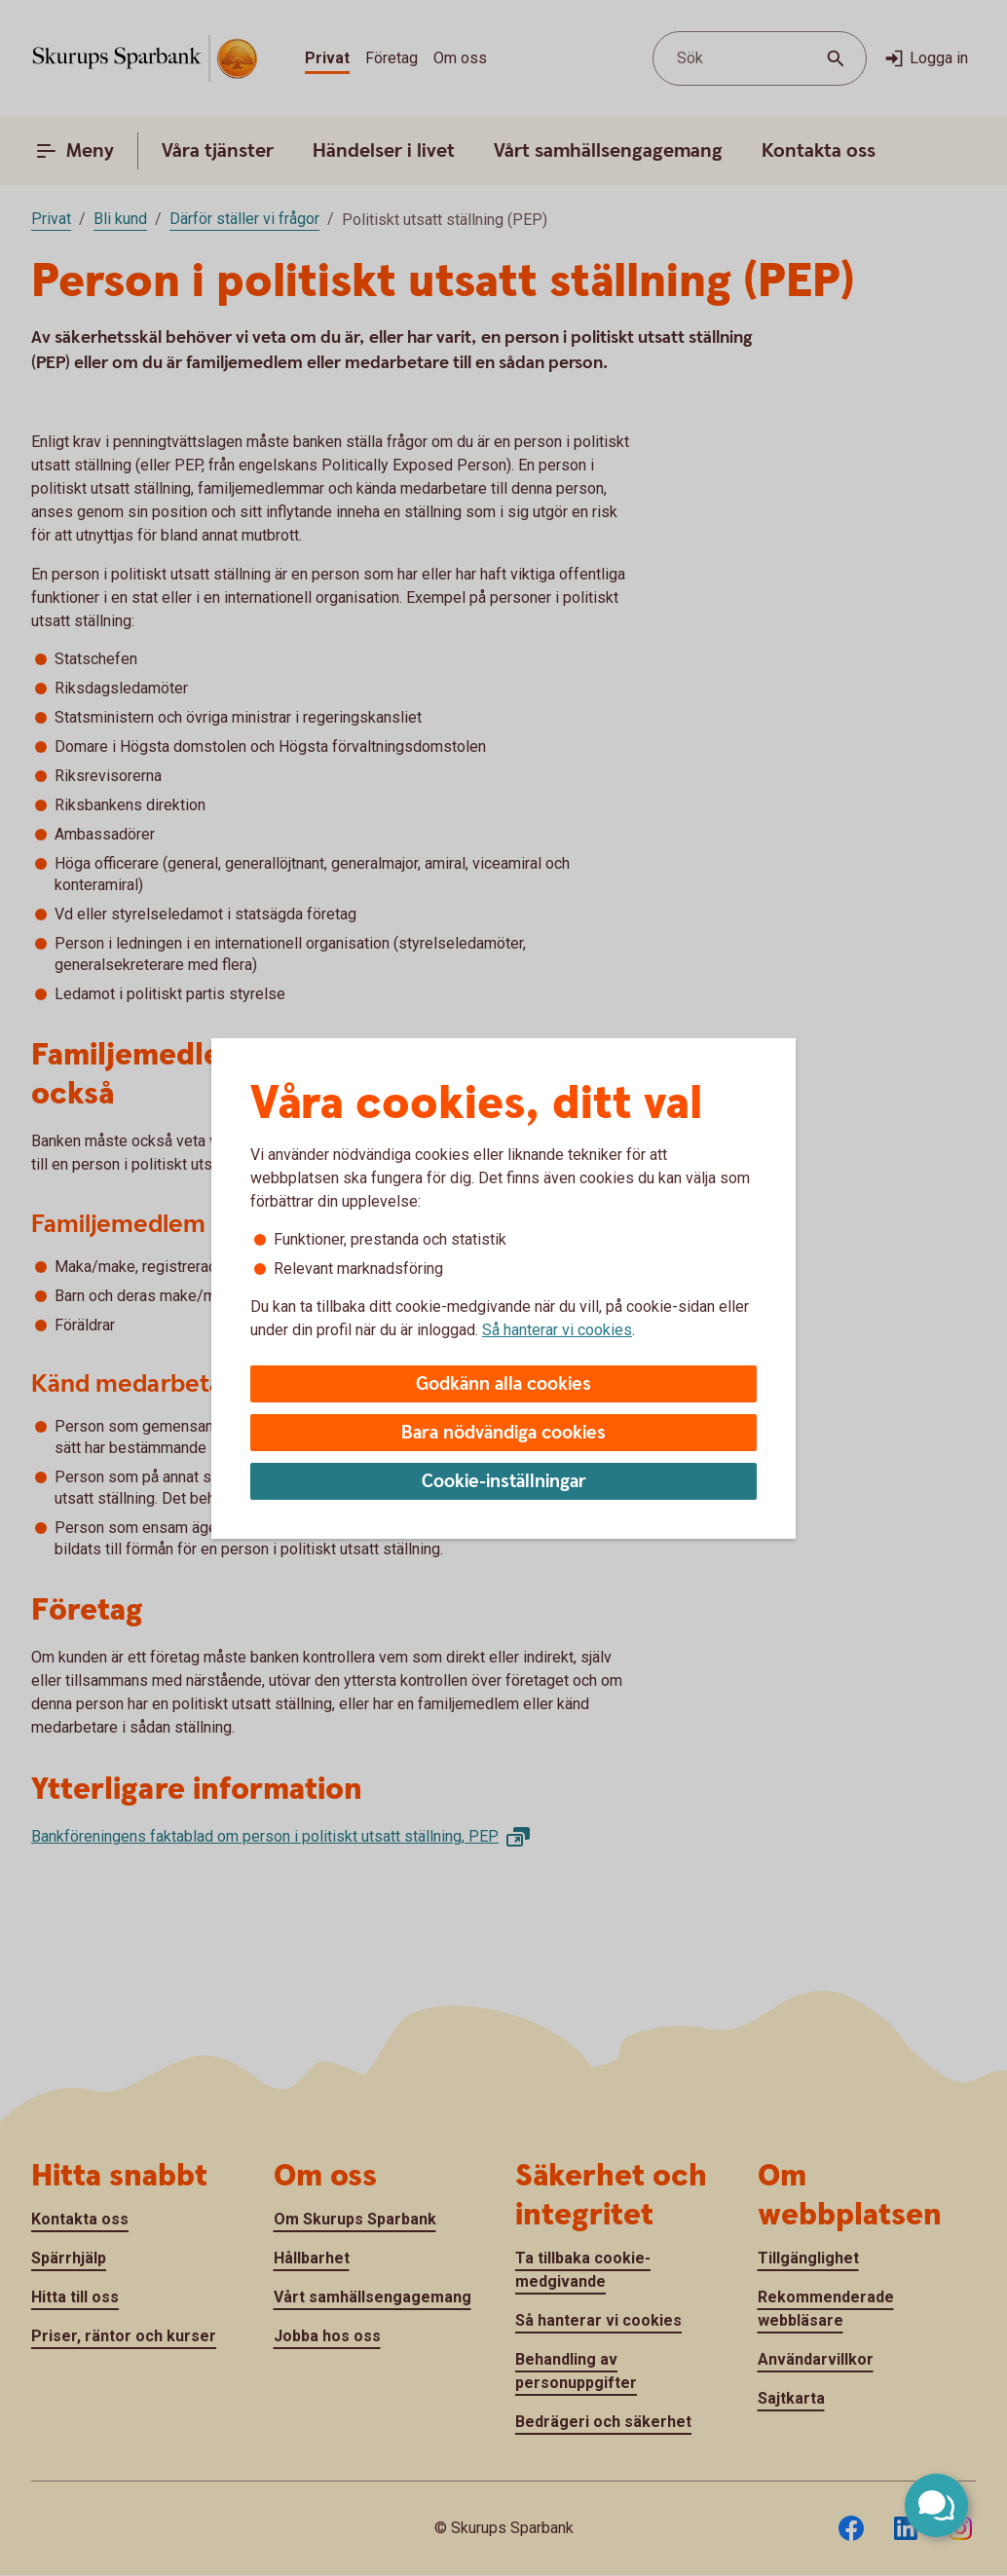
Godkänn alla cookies (503, 1384)
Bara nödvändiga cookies (503, 1433)
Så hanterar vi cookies (557, 1330)
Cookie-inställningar (504, 1482)
